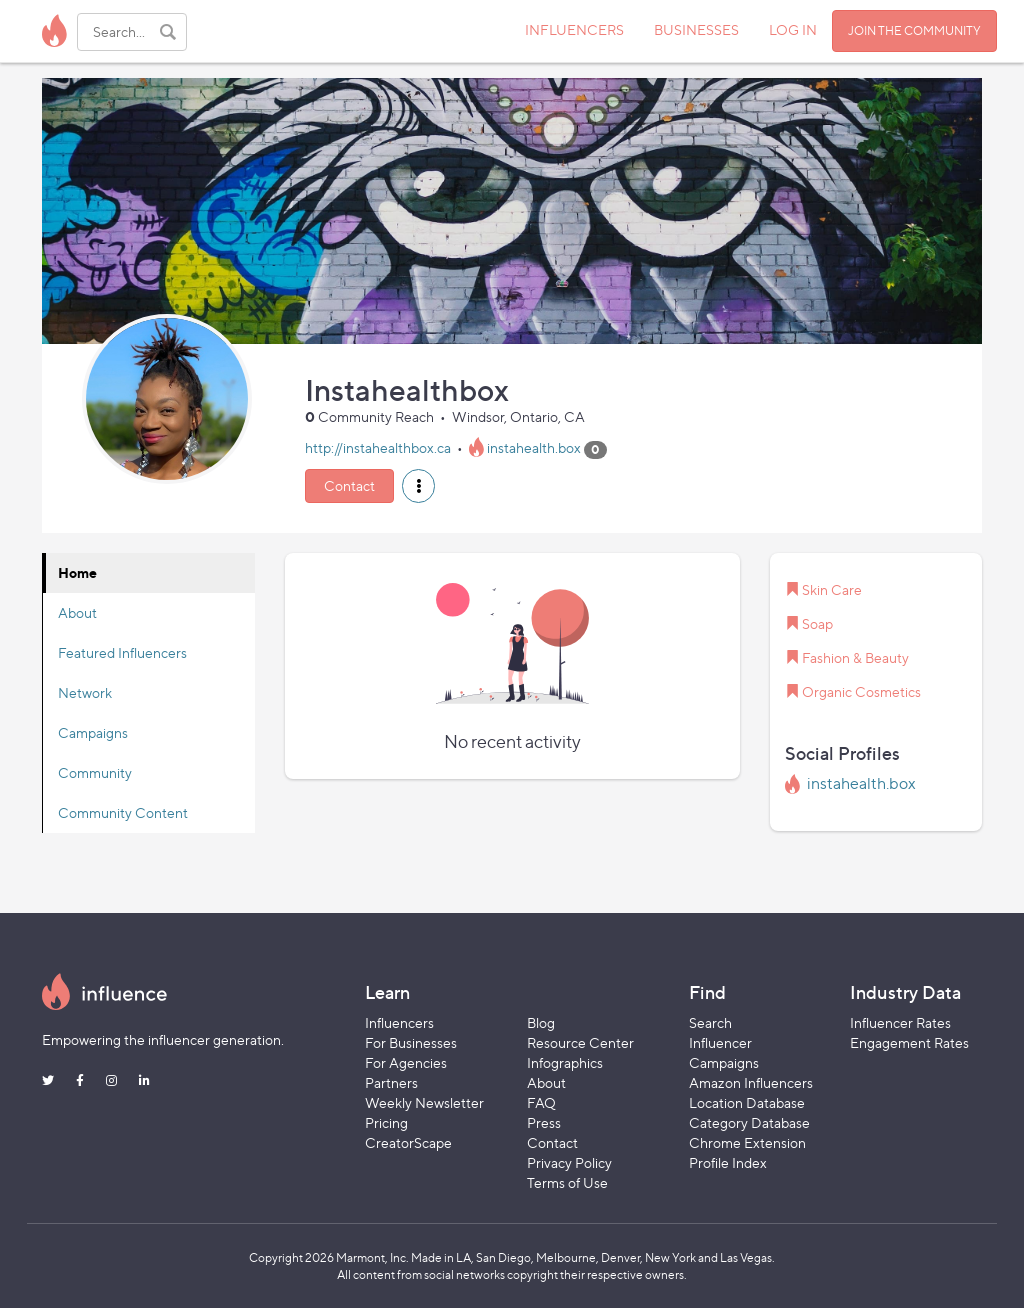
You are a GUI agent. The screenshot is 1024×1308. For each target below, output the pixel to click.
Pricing (386, 1122)
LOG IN (793, 29)
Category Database (749, 1122)
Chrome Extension (747, 1142)
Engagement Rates (909, 1042)
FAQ (541, 1102)
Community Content (123, 812)
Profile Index (728, 1162)
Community (95, 772)
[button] (418, 486)
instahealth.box (534, 448)
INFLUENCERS (574, 29)
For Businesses (411, 1042)
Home (77, 572)
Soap (817, 623)
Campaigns (93, 732)
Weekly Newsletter (424, 1102)
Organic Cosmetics (861, 691)
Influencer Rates (900, 1022)
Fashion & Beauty (855, 657)
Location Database (747, 1102)
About (77, 612)
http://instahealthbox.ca (378, 448)
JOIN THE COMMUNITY (914, 30)
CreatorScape (408, 1142)
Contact (349, 485)
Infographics (565, 1062)
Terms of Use (567, 1182)
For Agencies (406, 1062)
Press (544, 1122)
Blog (541, 1022)
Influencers (399, 1022)
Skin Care (832, 589)
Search (710, 1022)
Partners (391, 1082)
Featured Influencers (122, 652)
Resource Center (580, 1042)
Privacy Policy (569, 1162)
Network (85, 692)
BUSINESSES (696, 29)
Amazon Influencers (751, 1082)
